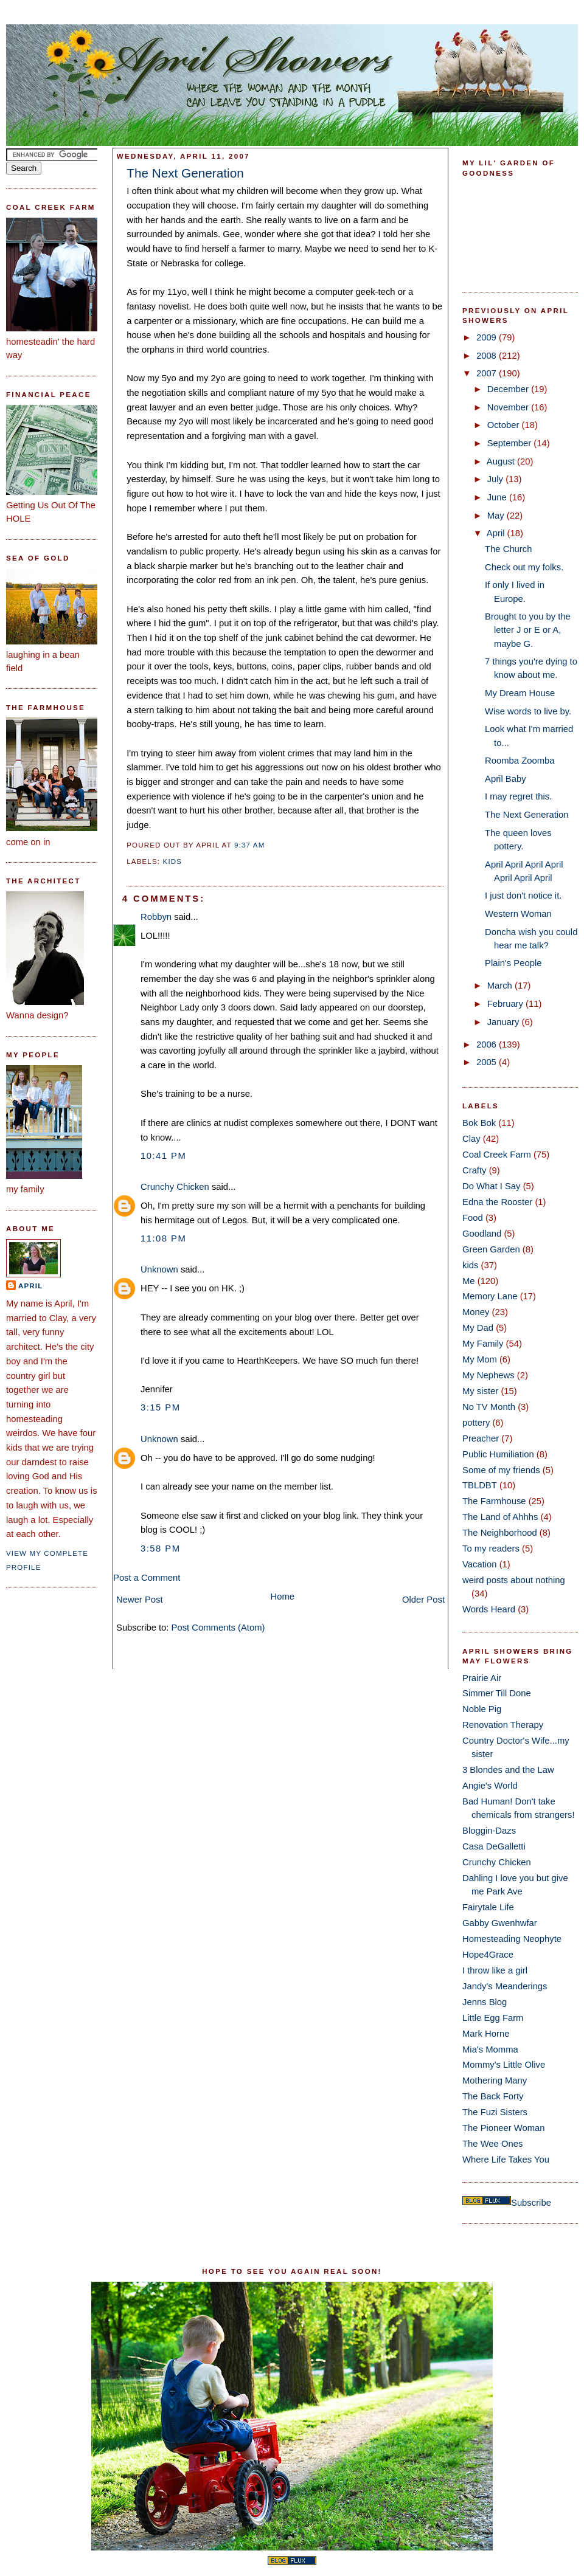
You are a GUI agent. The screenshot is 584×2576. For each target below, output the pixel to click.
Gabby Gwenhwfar (499, 1923)
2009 (487, 337)
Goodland (481, 1233)
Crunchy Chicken (175, 1187)
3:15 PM (161, 1407)
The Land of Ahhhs (500, 1517)
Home (283, 1596)
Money (475, 1312)
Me (468, 1281)
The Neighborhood (499, 1533)
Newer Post (139, 1599)
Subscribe (531, 2203)
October (504, 425)
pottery (476, 1423)
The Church (508, 549)
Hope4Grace (487, 1955)
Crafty (474, 1170)
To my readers (491, 1548)
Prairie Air (481, 1678)
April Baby (505, 779)
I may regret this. (518, 796)
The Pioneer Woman (503, 2128)
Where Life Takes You (505, 2159)
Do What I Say (491, 1186)
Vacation (479, 1564)
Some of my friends (501, 1470)
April (30, 1286)
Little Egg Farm (492, 2018)
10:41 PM (163, 1156)
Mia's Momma (490, 2049)
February (506, 1004)
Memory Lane (490, 1296)
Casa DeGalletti (494, 1846)
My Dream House (520, 693)
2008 (487, 356)
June (498, 497)
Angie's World (490, 1785)
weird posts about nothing (513, 1580)
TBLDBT (479, 1485)
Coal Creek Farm (496, 1154)
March (501, 985)
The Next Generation (185, 173)
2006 (487, 1044)
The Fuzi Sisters (494, 2112)
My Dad (477, 1328)
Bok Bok (479, 1123)
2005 (487, 1062)
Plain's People (513, 963)
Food (472, 1218)
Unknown (159, 1269)
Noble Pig (481, 1709)
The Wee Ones (492, 2144)
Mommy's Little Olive (503, 2065)
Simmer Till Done (496, 1693)
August (502, 461)
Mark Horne (485, 2034)
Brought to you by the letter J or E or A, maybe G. (528, 630)
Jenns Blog (484, 2002)
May (497, 515)
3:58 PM (161, 1548)
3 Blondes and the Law (508, 1770)
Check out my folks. (524, 567)
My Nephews (488, 1375)
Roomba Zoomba (519, 760)
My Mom (479, 1359)
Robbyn (156, 917)
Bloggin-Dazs (489, 1830)
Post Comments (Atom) (218, 1627)
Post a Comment (146, 1578)
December (509, 389)
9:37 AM (249, 845)
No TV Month (488, 1407)
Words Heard (488, 1609)
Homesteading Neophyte (511, 1939)
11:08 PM (163, 1238)
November (509, 407)
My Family (482, 1343)
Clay (471, 1139)
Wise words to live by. (528, 711)
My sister (480, 1391)
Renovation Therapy (502, 1725)
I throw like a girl (494, 1970)
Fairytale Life (488, 1907)
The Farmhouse (494, 1501)
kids (172, 861)
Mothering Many (494, 2080)
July (496, 479)
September (510, 443)
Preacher (480, 1438)
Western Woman (518, 914)
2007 (487, 373)
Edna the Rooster (497, 1202)
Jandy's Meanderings (505, 1986)
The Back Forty (492, 2096)
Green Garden (491, 1249)
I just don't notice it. (523, 895)
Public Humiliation (498, 1454)
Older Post (423, 1599)
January (504, 1022)
